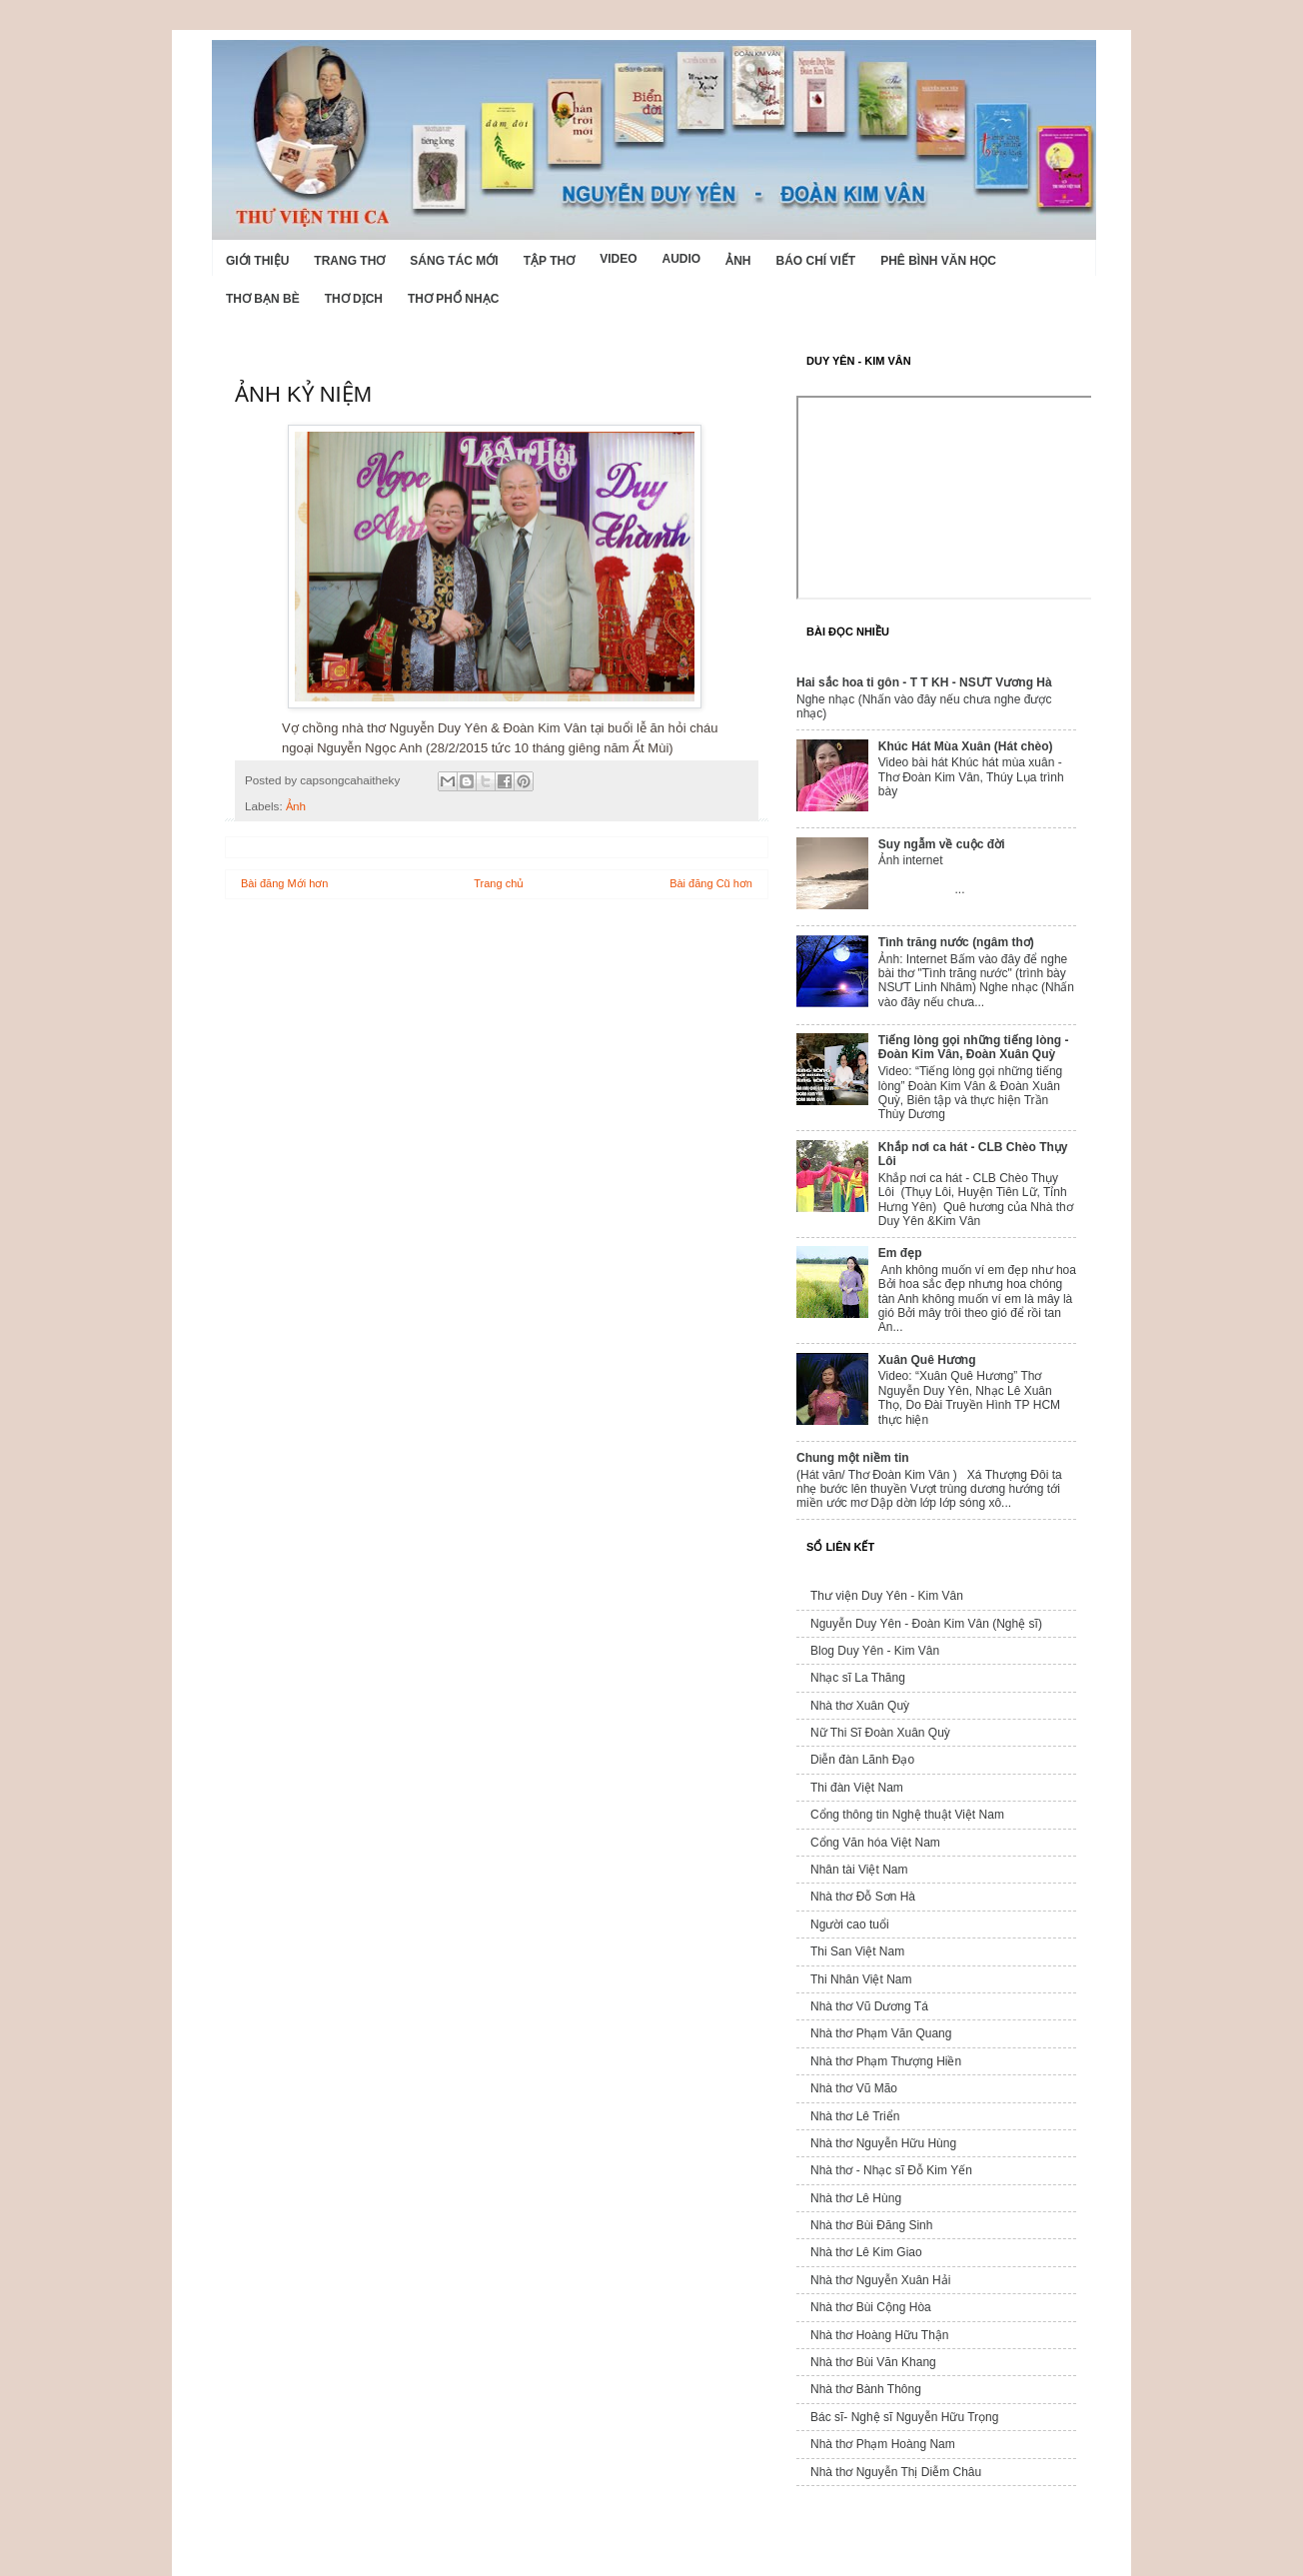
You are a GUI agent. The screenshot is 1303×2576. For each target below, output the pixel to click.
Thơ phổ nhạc (453, 299)
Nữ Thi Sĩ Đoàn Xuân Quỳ (880, 1733)
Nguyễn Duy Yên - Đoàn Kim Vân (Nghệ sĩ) (926, 1624)
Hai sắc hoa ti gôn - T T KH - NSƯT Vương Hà (924, 682)
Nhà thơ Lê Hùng (855, 2198)
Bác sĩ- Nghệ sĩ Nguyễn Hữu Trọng (904, 2417)
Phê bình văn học (938, 261)
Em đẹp (900, 1253)
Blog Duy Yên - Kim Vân (874, 1651)
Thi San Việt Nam (857, 1951)
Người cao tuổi (849, 1925)
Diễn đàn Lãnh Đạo (862, 1760)
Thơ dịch (354, 299)
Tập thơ (549, 261)
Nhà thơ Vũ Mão (853, 2088)
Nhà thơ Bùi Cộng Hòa (870, 2307)
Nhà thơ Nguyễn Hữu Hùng (883, 2143)
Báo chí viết (816, 261)
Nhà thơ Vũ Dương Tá (869, 2006)
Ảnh (737, 261)
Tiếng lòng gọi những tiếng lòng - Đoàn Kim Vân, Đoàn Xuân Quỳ (973, 1047)
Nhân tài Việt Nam (859, 1870)
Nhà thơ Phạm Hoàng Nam (882, 2444)
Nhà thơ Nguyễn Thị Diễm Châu (895, 2472)
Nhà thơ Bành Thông (865, 2389)
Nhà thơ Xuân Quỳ (859, 1706)
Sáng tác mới (454, 261)
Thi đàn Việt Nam (856, 1788)
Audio (680, 259)
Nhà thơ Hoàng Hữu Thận (879, 2335)
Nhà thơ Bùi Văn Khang (873, 2362)
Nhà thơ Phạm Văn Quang (880, 2033)
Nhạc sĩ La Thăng (857, 1678)
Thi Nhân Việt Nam (860, 1979)
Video (618, 259)
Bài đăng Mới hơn (284, 883)
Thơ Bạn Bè (263, 299)
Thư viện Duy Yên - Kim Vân (886, 1596)
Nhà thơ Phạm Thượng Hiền (885, 2061)
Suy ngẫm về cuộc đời (941, 844)
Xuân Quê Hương (927, 1360)
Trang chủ (499, 883)
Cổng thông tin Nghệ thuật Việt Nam (907, 1815)
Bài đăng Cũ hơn (710, 883)
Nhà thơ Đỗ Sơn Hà (862, 1897)
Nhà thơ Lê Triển (854, 2116)
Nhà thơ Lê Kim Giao (866, 2252)
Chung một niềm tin (852, 1458)
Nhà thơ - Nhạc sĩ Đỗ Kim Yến (891, 2170)
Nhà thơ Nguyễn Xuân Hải (880, 2280)
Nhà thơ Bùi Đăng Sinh (871, 2225)
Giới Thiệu (257, 261)
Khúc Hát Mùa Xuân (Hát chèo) (965, 746)
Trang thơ (349, 261)
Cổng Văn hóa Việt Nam (875, 1843)
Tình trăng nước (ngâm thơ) (956, 942)
